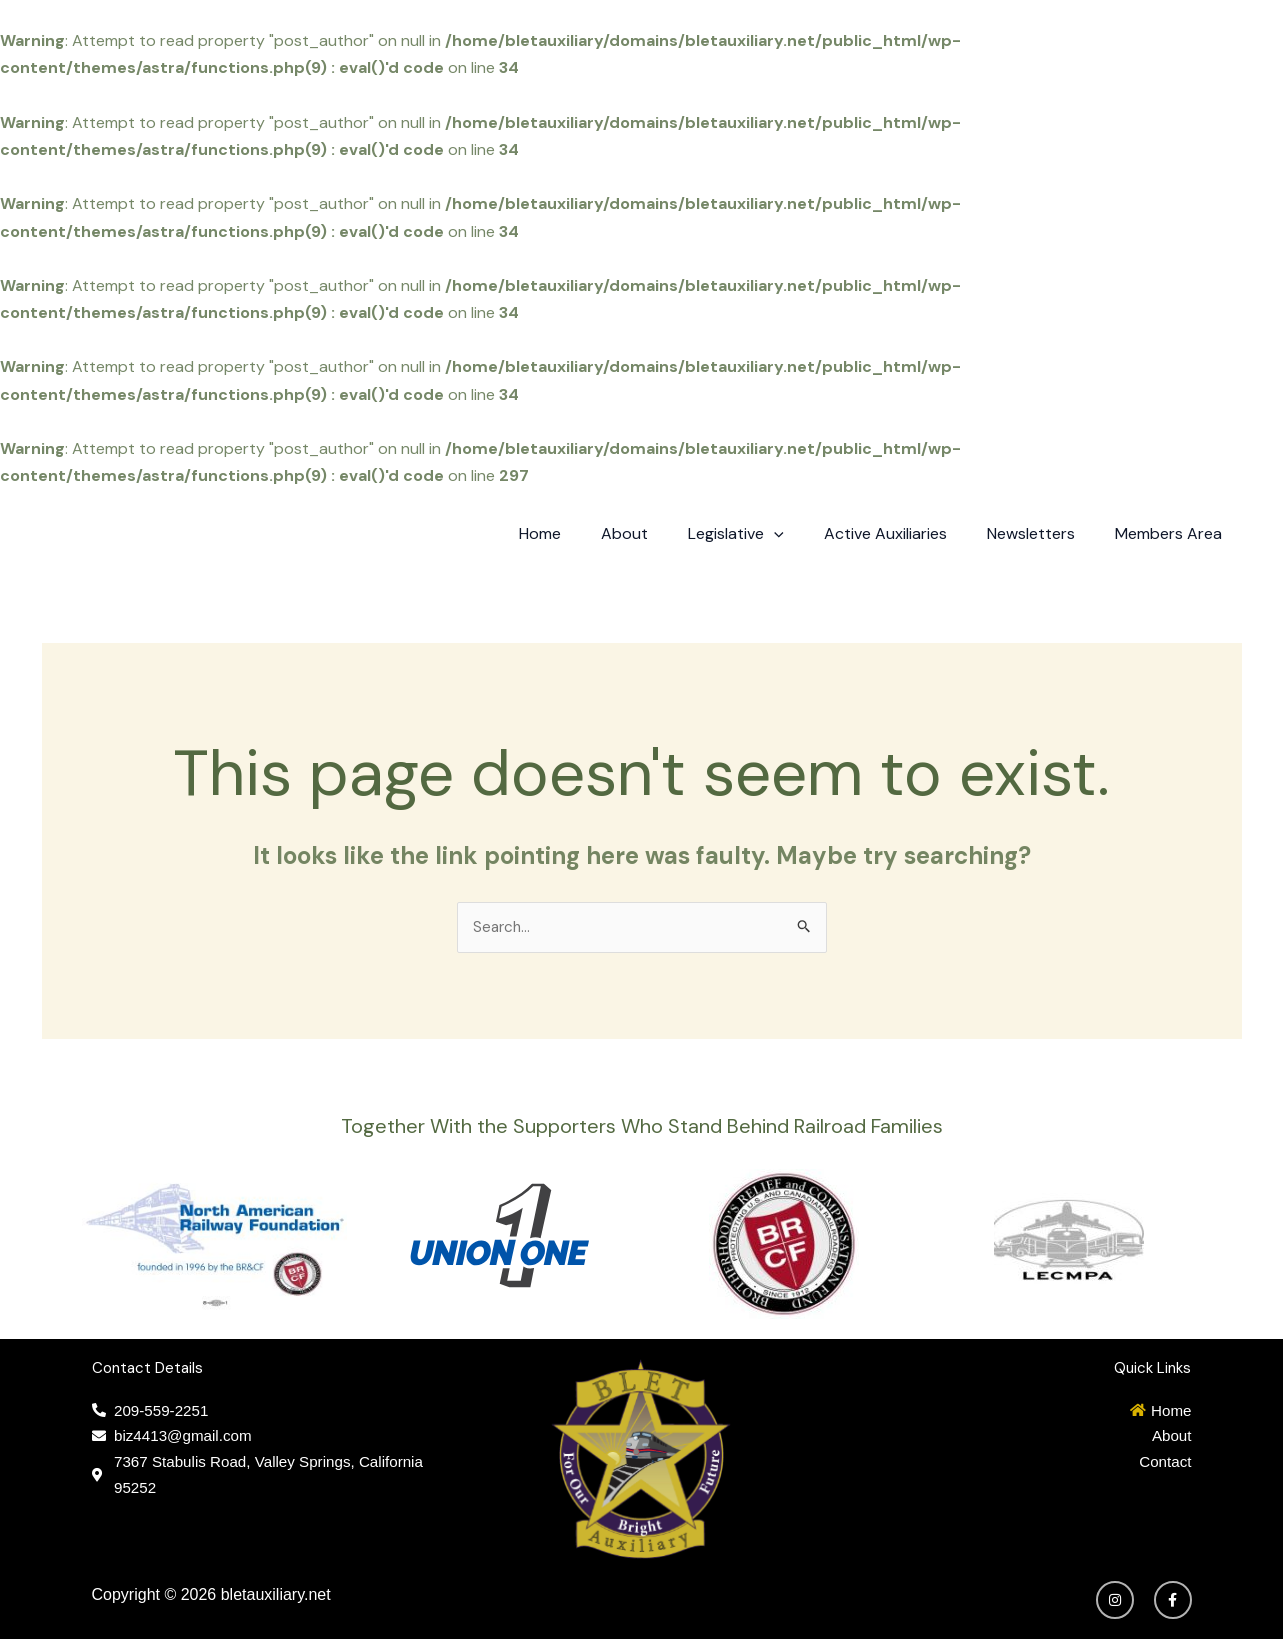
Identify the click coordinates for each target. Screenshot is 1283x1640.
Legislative (764, 534)
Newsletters (1043, 533)
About (660, 533)
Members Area (1172, 533)
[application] (802, 534)
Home (584, 533)
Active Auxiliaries (905, 533)
